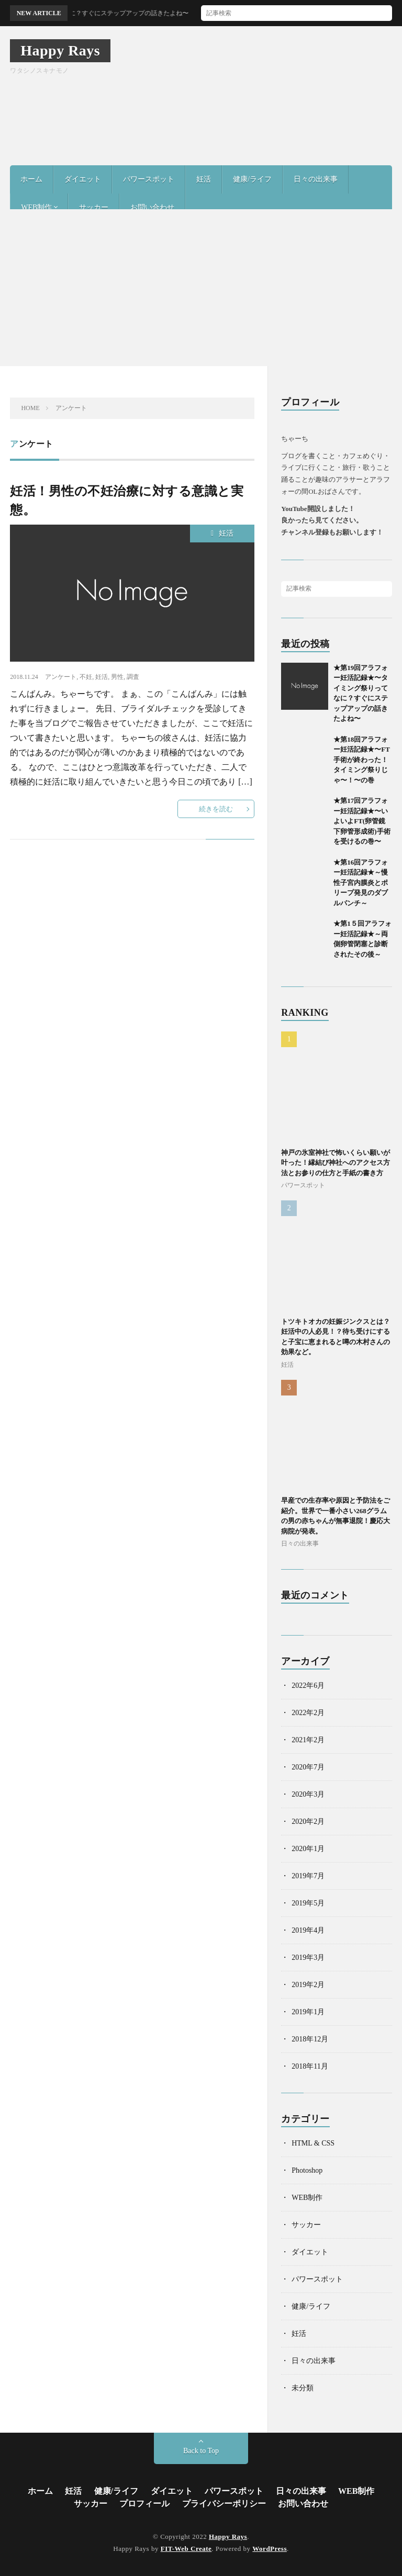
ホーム (31, 179)
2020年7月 (308, 1767)
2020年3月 (308, 1794)
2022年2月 (308, 1713)
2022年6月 (308, 1685)
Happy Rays (60, 50)
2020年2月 (308, 1821)
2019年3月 (308, 1957)
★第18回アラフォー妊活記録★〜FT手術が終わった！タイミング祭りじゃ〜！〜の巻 (361, 759)
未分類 (303, 2388)
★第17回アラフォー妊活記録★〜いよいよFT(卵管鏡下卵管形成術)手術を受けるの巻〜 (361, 821)
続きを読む (216, 809)
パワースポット (148, 179)
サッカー (93, 207)
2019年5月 (308, 1903)
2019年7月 (308, 1876)
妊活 (203, 179)
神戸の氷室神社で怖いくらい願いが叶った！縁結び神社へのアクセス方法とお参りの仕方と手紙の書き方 (335, 1163)
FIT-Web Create (186, 2548)
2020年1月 (308, 1849)
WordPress (269, 2548)
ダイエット (82, 179)
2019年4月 (308, 1930)
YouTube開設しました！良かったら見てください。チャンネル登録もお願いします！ (332, 521)
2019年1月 (308, 2012)
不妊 (86, 676)
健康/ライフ (252, 179)
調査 (133, 676)
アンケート (60, 676)
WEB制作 (36, 207)
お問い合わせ (152, 207)
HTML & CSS (313, 2143)
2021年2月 (308, 1740)
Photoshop (307, 2170)
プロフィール (144, 2503)
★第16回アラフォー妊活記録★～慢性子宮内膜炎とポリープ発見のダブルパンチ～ (360, 882)
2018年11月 (310, 2066)
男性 (117, 676)
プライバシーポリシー (224, 2503)
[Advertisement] (201, 287)
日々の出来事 (316, 179)
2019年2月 (308, 1985)
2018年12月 (310, 2039)
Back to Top (201, 2451)
